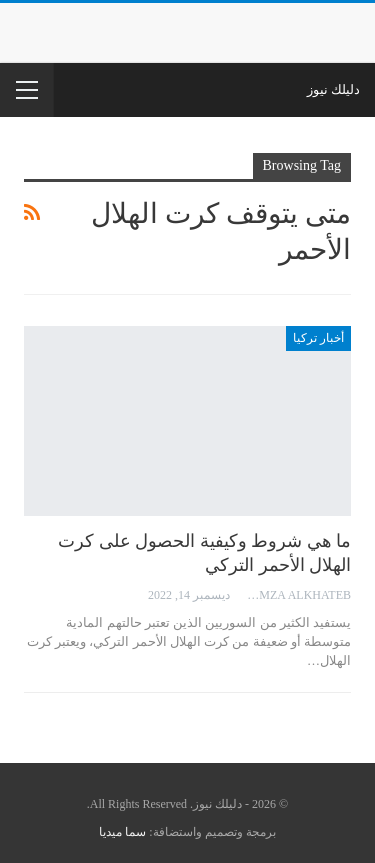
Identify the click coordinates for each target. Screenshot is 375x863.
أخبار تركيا (318, 338)
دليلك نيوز (333, 89)
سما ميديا (122, 832)
